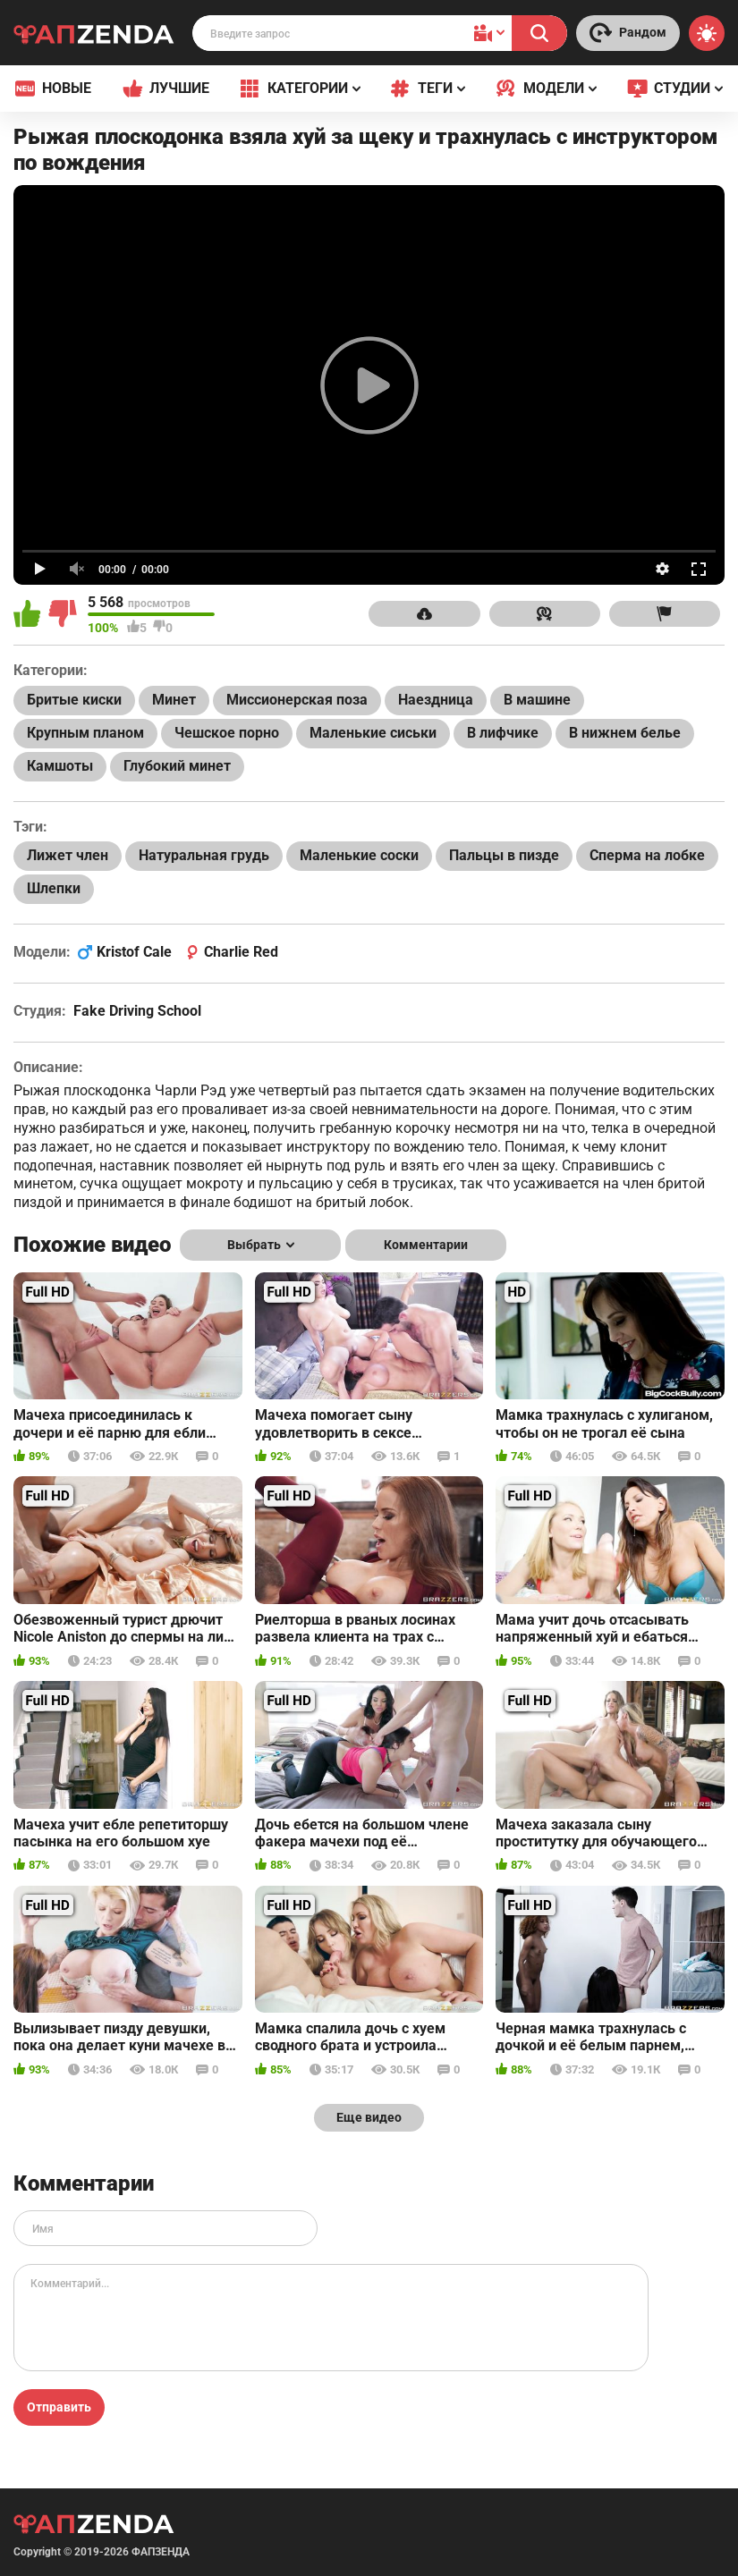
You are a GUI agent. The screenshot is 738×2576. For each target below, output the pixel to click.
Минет (174, 699)
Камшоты (60, 765)
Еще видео (369, 2117)
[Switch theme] (707, 33)
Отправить (59, 2407)
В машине (537, 699)
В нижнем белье (625, 732)
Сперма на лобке (647, 855)
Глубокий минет (177, 765)
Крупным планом (85, 732)
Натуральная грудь (204, 855)
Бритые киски (74, 699)
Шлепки (54, 888)
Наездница (435, 699)
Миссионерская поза (297, 699)
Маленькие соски (359, 855)
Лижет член (67, 855)
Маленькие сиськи (373, 732)
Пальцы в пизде (504, 855)
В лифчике (503, 732)
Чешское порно (226, 732)
